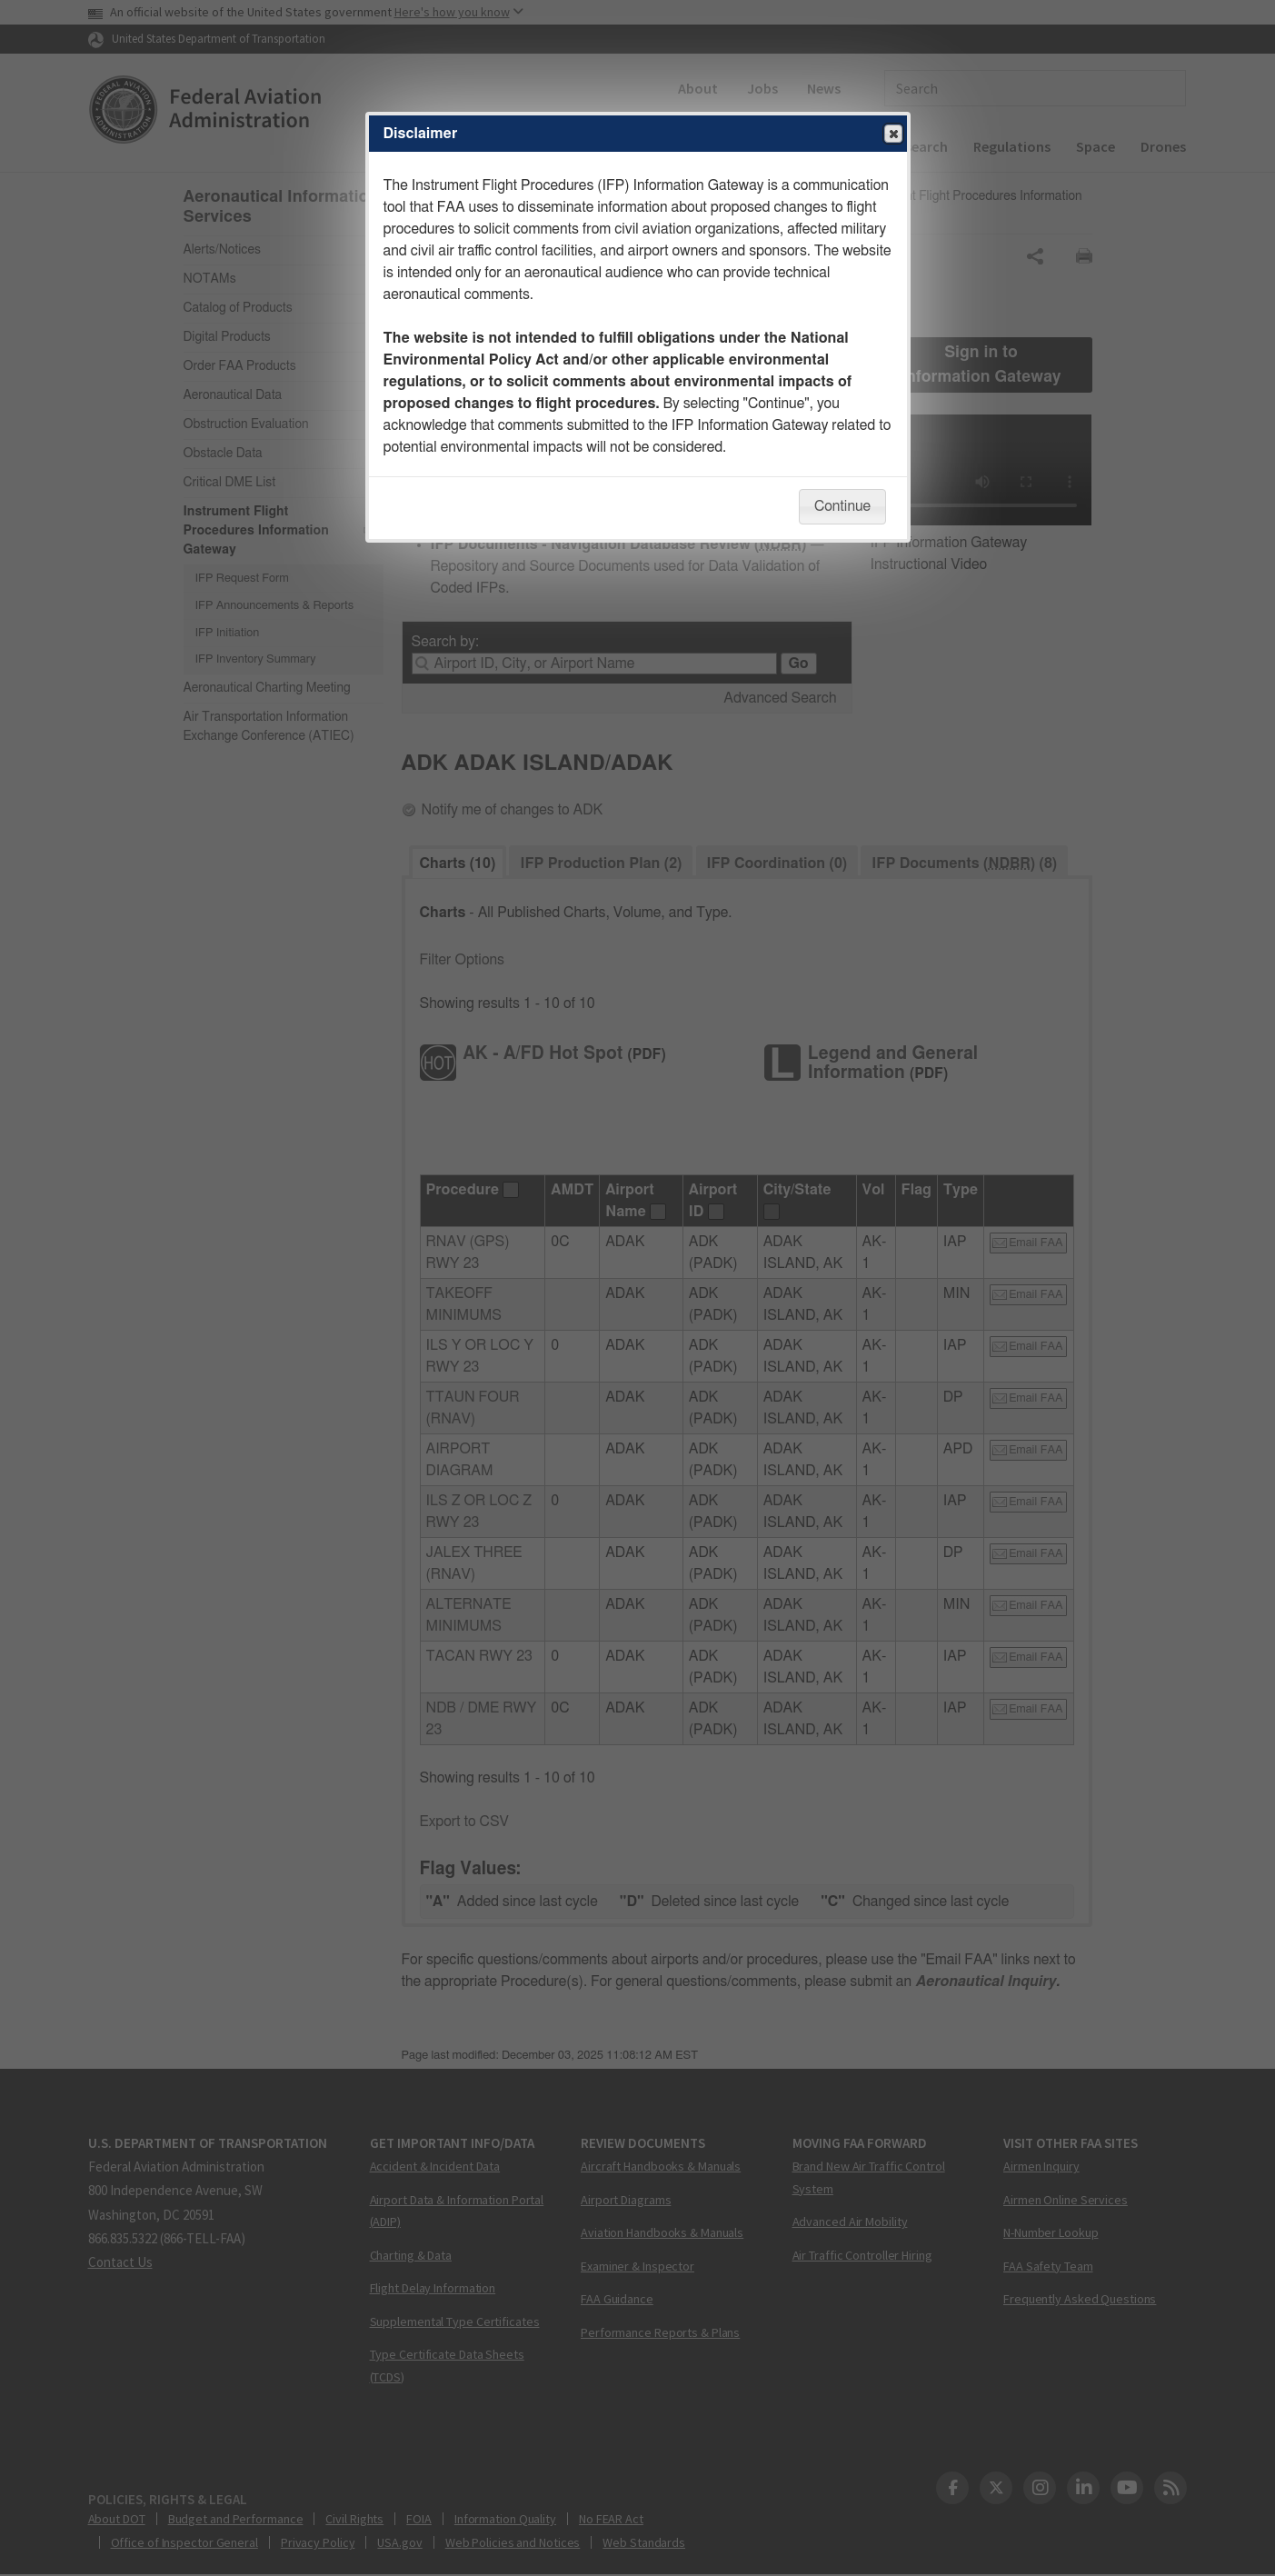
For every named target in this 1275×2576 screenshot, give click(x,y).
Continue (842, 506)
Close (892, 134)
